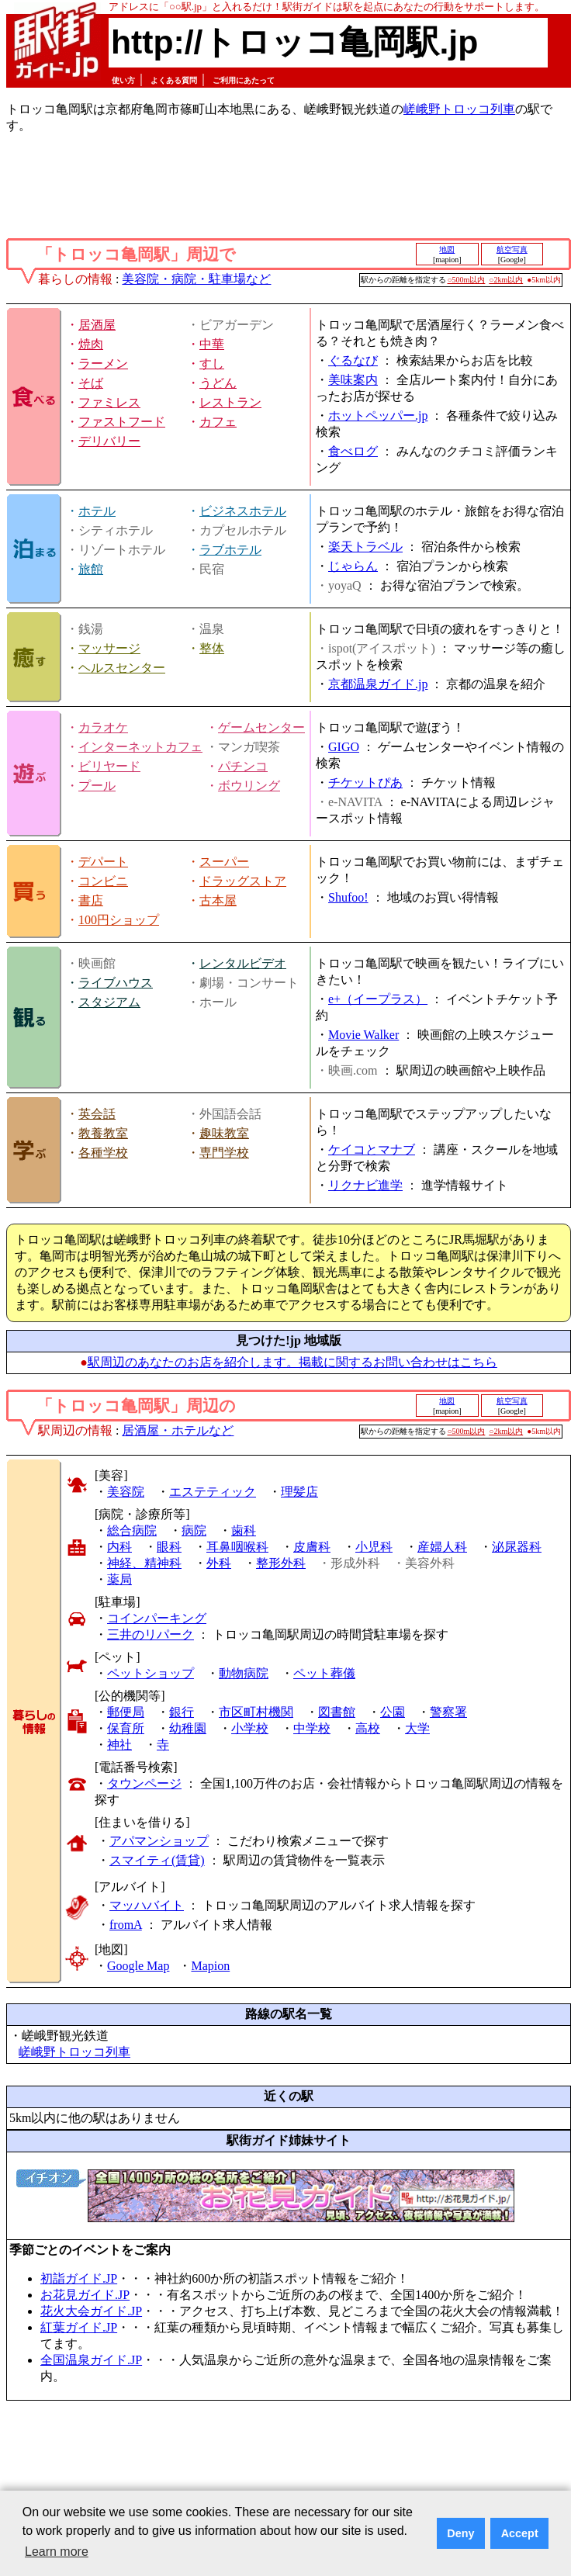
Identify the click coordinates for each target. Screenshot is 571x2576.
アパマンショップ (159, 1840)
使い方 (123, 80)
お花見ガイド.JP (85, 2294)
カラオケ (103, 727)
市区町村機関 (256, 1712)
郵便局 (125, 1712)
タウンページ (144, 1783)
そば (90, 383)
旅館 (90, 569)
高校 (367, 1728)
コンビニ (103, 881)
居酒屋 (97, 324)
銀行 (181, 1712)
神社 (119, 1744)
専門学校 (224, 1152)
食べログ (353, 451)
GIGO (343, 746)
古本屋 (218, 900)
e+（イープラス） (377, 999)
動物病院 (243, 1673)
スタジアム (109, 1002)
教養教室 (103, 1133)
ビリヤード (109, 766)
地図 (447, 249)
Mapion (210, 1965)
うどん (218, 383)
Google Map (138, 1965)
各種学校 (103, 1152)
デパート (103, 861)
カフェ (218, 421)
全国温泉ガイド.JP (91, 2360)
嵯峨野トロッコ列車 (459, 109)
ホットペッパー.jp (377, 415)
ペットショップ (150, 1673)
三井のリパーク (150, 1634)
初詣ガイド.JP (78, 2278)
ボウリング (249, 785)
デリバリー (109, 441)
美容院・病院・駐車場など (196, 279)
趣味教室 (224, 1133)
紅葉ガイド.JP (78, 2327)
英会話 (97, 1113)
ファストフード (121, 421)
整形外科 (281, 1563)
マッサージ (109, 648)
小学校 (249, 1728)
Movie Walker (363, 1034)
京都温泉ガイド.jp (377, 684)
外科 (218, 1563)
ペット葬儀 (324, 1673)
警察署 (448, 1712)
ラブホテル (230, 549)
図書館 (336, 1712)
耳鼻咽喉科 (237, 1546)
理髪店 (299, 1491)
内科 (119, 1546)
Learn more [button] (56, 2551)
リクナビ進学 (365, 1185)
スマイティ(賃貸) (157, 1860)
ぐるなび (353, 360)
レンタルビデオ (242, 963)
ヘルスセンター (121, 667)
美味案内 (353, 379)
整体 (211, 648)
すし (211, 363)
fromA (125, 1924)
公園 (392, 1712)
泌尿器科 (517, 1546)
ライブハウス (115, 982)
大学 (417, 1728)
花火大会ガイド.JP (91, 2311)
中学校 (311, 1728)
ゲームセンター (261, 727)
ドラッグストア (242, 881)
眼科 (169, 1546)
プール (97, 785)
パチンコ (243, 766)
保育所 (125, 1728)
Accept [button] (519, 2533)
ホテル (97, 511)
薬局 (119, 1579)
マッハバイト (146, 1905)
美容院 (125, 1491)
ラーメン (103, 363)
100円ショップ (118, 919)
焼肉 (90, 344)
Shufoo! (348, 897)
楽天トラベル (365, 546)
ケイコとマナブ (371, 1149)
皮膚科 (311, 1546)
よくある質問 (174, 80)
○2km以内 (506, 279)
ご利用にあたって (244, 80)
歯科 (243, 1530)
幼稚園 (187, 1728)
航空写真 (512, 249)
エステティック (212, 1491)
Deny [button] (460, 2533)
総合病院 (132, 1530)
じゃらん (353, 566)
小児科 (374, 1546)
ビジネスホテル (242, 511)
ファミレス (109, 402)
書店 (90, 900)
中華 (211, 344)
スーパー (224, 861)
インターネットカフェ (140, 746)
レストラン (230, 402)
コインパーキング (156, 1618)
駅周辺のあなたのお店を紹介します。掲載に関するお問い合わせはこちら (292, 1362)
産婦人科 (442, 1546)
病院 (194, 1530)
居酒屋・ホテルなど (178, 1430)
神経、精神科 (144, 1563)
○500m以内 (467, 279)
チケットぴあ (365, 782)
